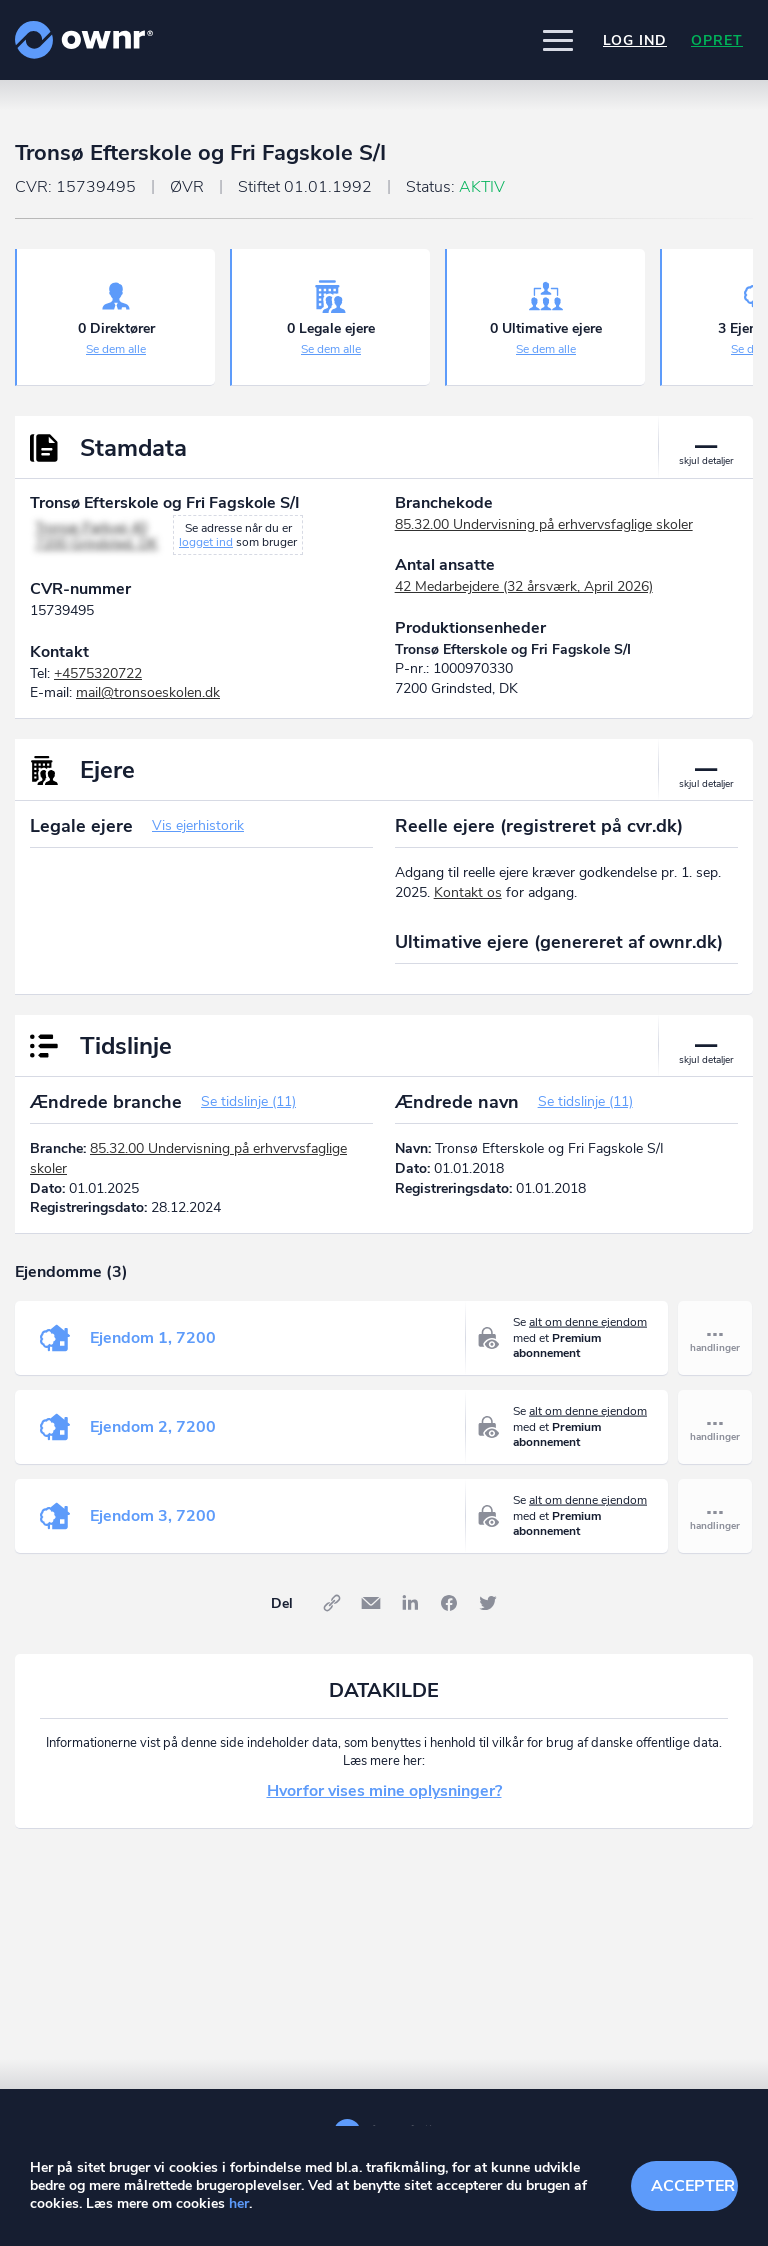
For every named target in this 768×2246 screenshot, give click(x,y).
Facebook (449, 1603)
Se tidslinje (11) (248, 1101)
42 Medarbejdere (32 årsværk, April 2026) (524, 586)
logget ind (206, 542)
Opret (717, 40)
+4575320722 (98, 673)
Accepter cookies (694, 2186)
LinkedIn (410, 1603)
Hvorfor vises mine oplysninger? (384, 1791)
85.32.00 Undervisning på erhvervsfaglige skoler (544, 524)
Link (332, 1603)
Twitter (488, 1603)
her (239, 2203)
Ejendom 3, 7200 (153, 1516)
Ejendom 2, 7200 (153, 1427)
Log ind (635, 40)
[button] (558, 40)
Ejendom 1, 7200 (153, 1338)
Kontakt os (468, 892)
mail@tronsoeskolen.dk (148, 692)
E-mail (371, 1603)
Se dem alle (116, 349)
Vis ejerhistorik (198, 825)
